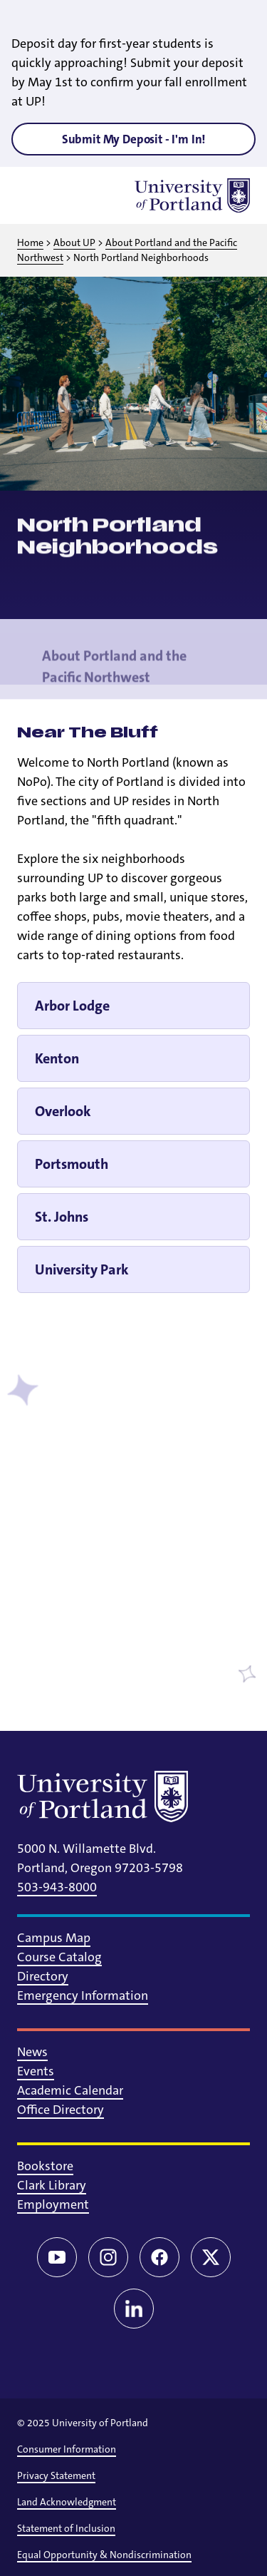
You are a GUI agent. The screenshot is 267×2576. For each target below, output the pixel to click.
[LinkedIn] (134, 2309)
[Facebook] (159, 2257)
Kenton (57, 1058)
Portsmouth (71, 1164)
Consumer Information (66, 2449)
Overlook (63, 1111)
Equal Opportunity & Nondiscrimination (104, 2554)
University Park (82, 1269)
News (32, 2051)
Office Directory (60, 2109)
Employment (53, 2204)
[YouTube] (57, 2257)
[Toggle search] (71, 195)
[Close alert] (240, 21)
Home (30, 242)
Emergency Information (82, 1995)
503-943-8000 (57, 1887)
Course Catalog (59, 1957)
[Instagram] (108, 2257)
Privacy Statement (56, 2475)
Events (35, 2071)
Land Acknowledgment (66, 2501)
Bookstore (45, 2165)
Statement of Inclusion (66, 2528)
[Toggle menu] (34, 195)
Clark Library (51, 2185)
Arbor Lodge (72, 1005)
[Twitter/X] (211, 2257)
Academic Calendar (70, 2090)
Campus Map (53, 1937)
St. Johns (61, 1216)
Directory (42, 1976)
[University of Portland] (192, 195)
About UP (74, 242)
